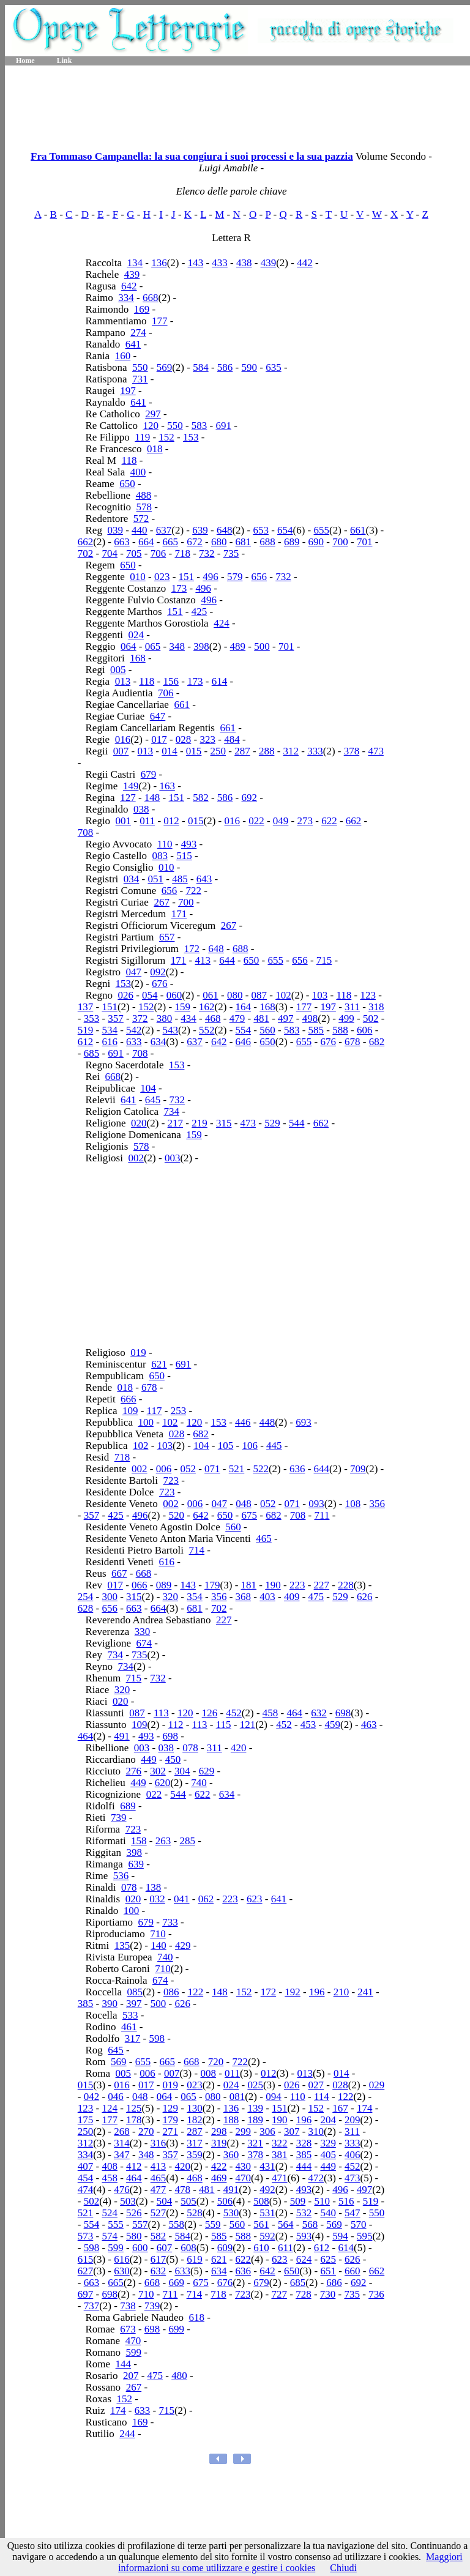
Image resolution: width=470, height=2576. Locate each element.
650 (127, 484)
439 (269, 263)
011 (147, 821)
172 (192, 949)
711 (322, 1515)
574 (110, 2236)
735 (231, 553)
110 (165, 844)
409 (292, 1597)
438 (244, 263)
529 (272, 1123)
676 (160, 983)
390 (110, 2003)
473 (376, 751)
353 (92, 1018)
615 (86, 2259)
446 (243, 1422)
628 (86, 1608)
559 (213, 2224)
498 (310, 1018)
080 (235, 995)
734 (171, 1111)
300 (110, 1597)
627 (86, 2271)
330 (143, 1631)
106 (250, 1445)
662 (86, 542)
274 (138, 332)
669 (177, 2282)
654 (285, 530)
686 (334, 2282)
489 (238, 646)
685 (92, 1053)
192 (292, 1992)
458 (270, 1713)
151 (187, 577)
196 (317, 1992)
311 (352, 1007)
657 (167, 937)
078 (190, 1748)
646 (244, 1042)
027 (316, 2085)
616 (110, 1042)
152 (166, 437)
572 (141, 518)
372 (140, 1018)
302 (158, 1771)
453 (308, 1724)
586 (225, 367)
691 (223, 425)
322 (280, 2143)
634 (158, 1042)
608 (188, 2248)
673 (128, 2329)
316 (158, 2143)
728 (303, 2294)
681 (244, 542)
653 (261, 530)
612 (86, 1042)
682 (377, 1042)
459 (333, 1724)
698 (343, 1713)
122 (196, 1992)
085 (135, 1992)
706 (158, 553)
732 (207, 553)
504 (165, 2201)
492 (267, 2189)
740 (199, 1783)
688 (267, 542)
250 (218, 751)
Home (25, 60)
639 (200, 530)
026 (125, 995)
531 (267, 2213)
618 (197, 2317)
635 (274, 367)
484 (232, 739)
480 (179, 2375)
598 (157, 2038)
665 (171, 542)
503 (128, 2201)
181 (249, 1585)
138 (154, 1887)
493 (189, 844)
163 (167, 786)
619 (195, 2259)
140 (158, 1945)
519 (86, 1030)
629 (207, 1771)
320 (171, 1597)
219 (199, 1123)
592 (267, 2236)
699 (177, 2329)
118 (129, 460)
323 (207, 739)
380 (165, 1018)
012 (171, 821)
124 (110, 2108)
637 (164, 530)
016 (123, 739)
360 (231, 2155)
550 (140, 367)
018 (155, 449)
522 (261, 1469)
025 (255, 2085)
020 (139, 1123)
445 (274, 1445)
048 (244, 1503)
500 (262, 646)
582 (201, 797)
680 (219, 542)
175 (86, 2120)
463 (369, 1724)
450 (173, 1759)
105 (226, 1445)
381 (280, 2155)
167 (340, 2108)
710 (158, 1934)
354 (195, 1597)
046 (116, 2096)
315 (224, 1123)
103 (320, 995)
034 (132, 879)
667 (119, 1573)
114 (321, 2096)
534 (110, 1030)
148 (152, 797)
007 (121, 751)
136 (159, 263)
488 (144, 495)
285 (187, 1841)
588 (340, 1030)
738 (128, 2306)
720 (216, 2062)
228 (346, 1585)
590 (250, 367)
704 (110, 553)
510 (322, 2201)
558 (177, 2224)
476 (122, 2189)
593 (304, 2236)
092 (158, 972)
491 (122, 1736)
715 (324, 960)
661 (358, 530)
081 (237, 2096)
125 (134, 2108)
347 (122, 2155)
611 (285, 2248)
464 (295, 1713)
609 (225, 2248)
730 (328, 2294)
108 (353, 1503)
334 (126, 297)
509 (298, 2201)
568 (310, 2224)
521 (237, 1469)
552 (207, 1030)
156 (171, 681)
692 (250, 797)
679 (149, 774)
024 (136, 635)
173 (179, 588)
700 (340, 542)
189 (255, 2120)
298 (219, 2131)
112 (176, 1724)
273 (305, 821)
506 (225, 2201)
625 (328, 2259)
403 (267, 1597)
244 (127, 2434)
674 (144, 1643)
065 (153, 646)
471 (280, 2178)
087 (259, 995)
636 (297, 1469)
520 (177, 1515)
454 (86, 2178)
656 (259, 577)
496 (210, 577)
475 (316, 1597)
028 (184, 739)
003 (173, 1158)
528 (195, 2213)
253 (179, 1410)
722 (193, 890)
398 (201, 646)
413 (203, 960)
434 (188, 1018)
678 (352, 1042)
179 (212, 1585)
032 (157, 1899)
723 (171, 1480)
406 (352, 2155)
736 (376, 2294)
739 (119, 1817)
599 (116, 2248)
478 (182, 2189)
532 (304, 2213)
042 (92, 2096)
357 (116, 1018)
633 (134, 1042)
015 (194, 751)
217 (176, 1123)
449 (149, 1759)
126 (210, 1713)
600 (140, 2248)
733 (170, 1922)
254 (86, 1597)
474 (86, 2189)
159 (182, 1007)
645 (153, 1100)
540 (328, 2213)
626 (365, 1597)
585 (316, 1030)
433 (220, 263)
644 (227, 960)
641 (133, 344)
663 (122, 542)
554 (244, 1030)
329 (328, 2143)
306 (267, 2131)
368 (244, 1597)
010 (138, 577)
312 (291, 751)
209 (352, 2120)
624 (304, 2259)
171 (179, 914)
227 (322, 1585)
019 (138, 1352)
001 (124, 821)
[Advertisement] (237, 104)
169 (142, 309)
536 (121, 1876)
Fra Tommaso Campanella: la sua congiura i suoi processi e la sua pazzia (192, 156)
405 (328, 2155)
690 (316, 542)
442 (305, 263)
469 (219, 2178)
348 (177, 646)
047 (134, 972)
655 (322, 530)
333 (315, 751)
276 (134, 1771)
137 (86, 1007)
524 (110, 2213)
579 (235, 577)
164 (244, 1007)
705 (134, 553)
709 (358, 1469)
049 (281, 821)
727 (279, 2294)
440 (139, 530)
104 (148, 1088)
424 (221, 623)
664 (146, 542)
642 (129, 286)
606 (365, 1030)
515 (184, 856)
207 (131, 2375)
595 (365, 2236)
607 (165, 2248)
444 (304, 2166)
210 (341, 1992)
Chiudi (343, 2568)
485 (180, 879)
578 (144, 507)
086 (171, 1992)
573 (86, 2236)
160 (123, 356)
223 (297, 1585)
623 (255, 1899)
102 (283, 995)
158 (139, 1841)
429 (183, 1945)
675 (250, 1515)
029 (377, 2085)
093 (316, 1503)
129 (171, 2108)
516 (346, 2201)
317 (133, 2038)
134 (135, 263)
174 (365, 2108)
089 (164, 1585)
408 (110, 2166)
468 (213, 1018)
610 (261, 2248)
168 (138, 658)
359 (195, 2155)
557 (140, 2224)
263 (163, 1841)
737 (92, 2306)
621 (159, 1364)
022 (256, 821)
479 (237, 1018)
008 (208, 2073)
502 (371, 1018)
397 (134, 2003)
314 (122, 2143)
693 (303, 1422)
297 (153, 414)
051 (156, 879)
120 (151, 425)
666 (128, 1399)
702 (86, 553)
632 (319, 1713)
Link (64, 60)
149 (131, 786)
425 (199, 611)
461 (129, 2027)
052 (188, 1469)
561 (261, 2224)
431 (267, 2166)
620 (163, 1783)
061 (210, 995)
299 (244, 2131)
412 (134, 2166)
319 (219, 2143)
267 (162, 902)
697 (86, 2294)
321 (255, 2143)
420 (239, 1748)
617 (158, 2259)
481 (261, 1018)
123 (368, 995)
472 (316, 2178)
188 (231, 2120)
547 (352, 2213)
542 (134, 1030)
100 (146, 1422)
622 (329, 821)
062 (206, 1899)
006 (164, 1469)
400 (138, 472)
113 (161, 1713)
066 (139, 1585)
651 (328, 2271)
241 (365, 1992)
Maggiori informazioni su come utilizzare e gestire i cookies (290, 2562)
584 (201, 367)
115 (223, 1724)
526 (134, 2213)
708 (86, 832)
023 (162, 577)
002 (136, 1158)
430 (244, 2166)
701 (365, 542)
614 (220, 681)
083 (160, 856)
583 (199, 425)
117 (154, 1410)
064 (128, 646)
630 (122, 2271)
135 (122, 1945)
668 (151, 297)
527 (158, 2213)
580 (134, 2236)
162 (207, 1007)
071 (212, 1469)
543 (171, 1030)
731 (140, 379)
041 (182, 1899)
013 (123, 681)
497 (286, 1018)
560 (267, 1030)
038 (141, 809)
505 (188, 2201)
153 (191, 437)
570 (359, 2224)
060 (174, 995)
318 (376, 1007)
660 (352, 2271)
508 (261, 2201)
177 (160, 321)
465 (264, 1538)
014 (169, 751)
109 (130, 1410)
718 (182, 553)
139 (255, 2108)
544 (297, 1123)
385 (86, 2003)
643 (204, 879)
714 (197, 1550)
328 (304, 2143)
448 (267, 1422)
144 (124, 2364)
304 (182, 1771)
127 (128, 797)
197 (128, 390)
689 (292, 542)
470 (244, 2178)
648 (225, 530)
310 (316, 2131)
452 (234, 1713)
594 (340, 2236)
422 (219, 2166)
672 (195, 542)
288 (267, 751)
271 (171, 2131)
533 (130, 2015)
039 (115, 530)
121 (248, 1724)
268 (122, 2131)
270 (146, 2131)
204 (328, 2120)
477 (158, 2189)
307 (292, 2131)
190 (273, 1585)
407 (86, 2166)
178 (134, 2120)
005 (118, 670)
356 (377, 1503)
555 (116, 2224)
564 (286, 2224)
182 (195, 2120)
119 (142, 437)
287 (242, 751)
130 (195, 2108)
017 (159, 739)
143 (196, 263)
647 (158, 716)
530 (231, 2213)
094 (274, 2096)
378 (352, 751)
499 (346, 1018)
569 (165, 367)
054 (150, 995)
